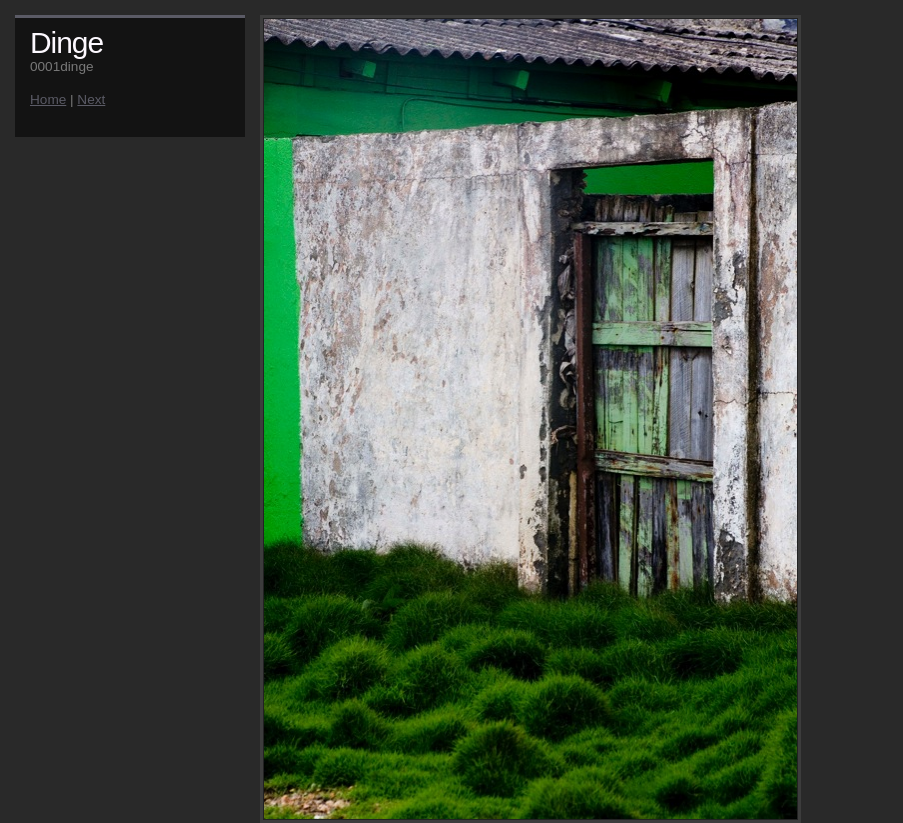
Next (91, 99)
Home (48, 99)
